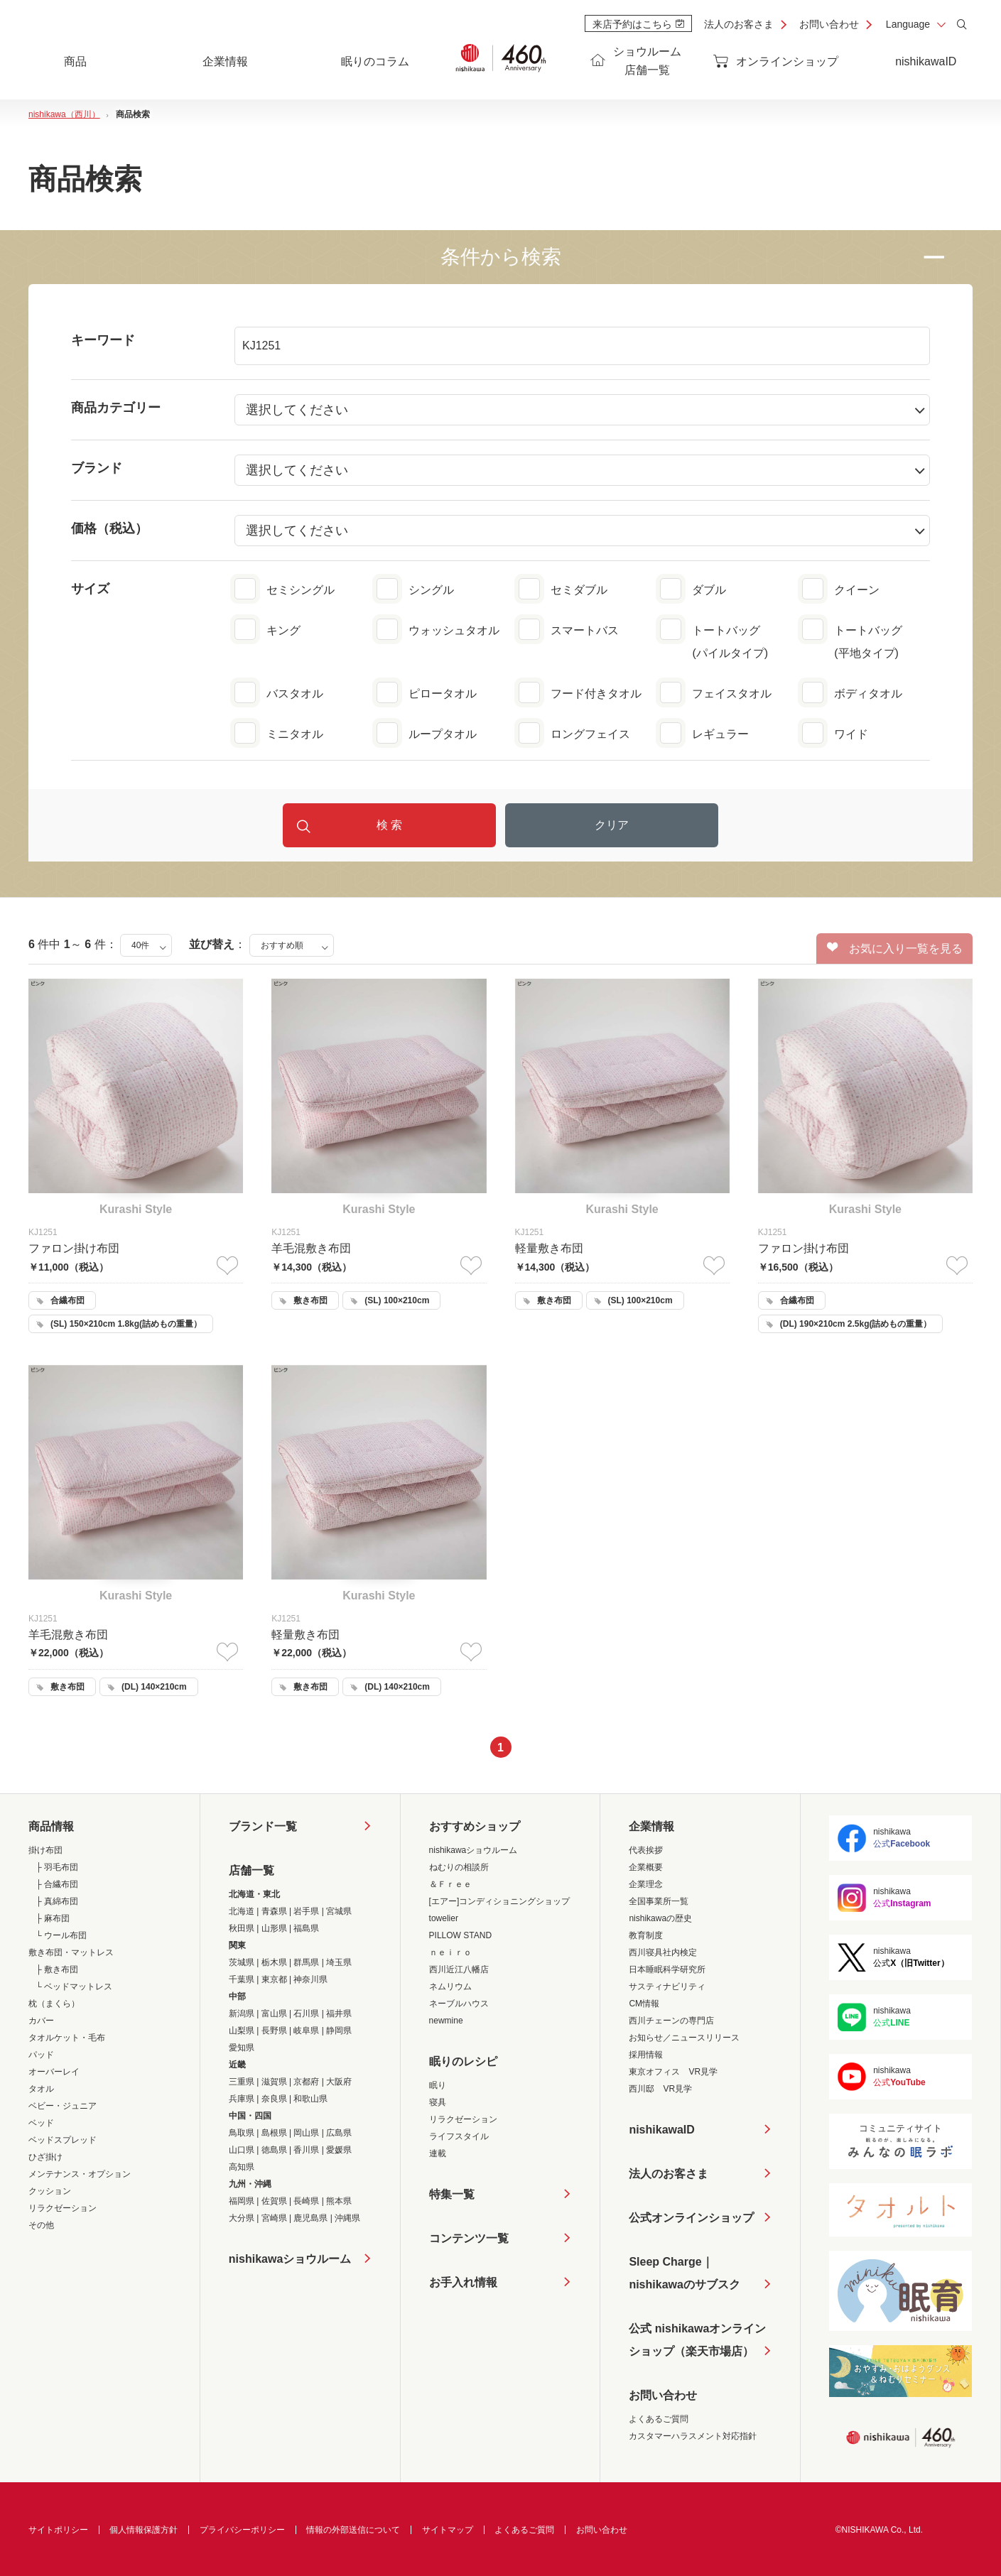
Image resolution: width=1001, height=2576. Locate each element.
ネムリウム (450, 1986)
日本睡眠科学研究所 (667, 1969)
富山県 (274, 2013)
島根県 (274, 2133)
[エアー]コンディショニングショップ (499, 1901)
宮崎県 (274, 2218)
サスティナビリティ (667, 1986)
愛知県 (241, 2048)
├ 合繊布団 (57, 1884)
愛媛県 (339, 2150)
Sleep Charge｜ (684, 2276)
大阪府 (339, 2082)
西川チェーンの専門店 (671, 2021)
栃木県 (274, 1962)
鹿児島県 (310, 2218)
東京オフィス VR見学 (673, 2072)
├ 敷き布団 (57, 1969)
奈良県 (274, 2099)
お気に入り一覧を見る (895, 948)
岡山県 (306, 2133)
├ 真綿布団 (57, 1901)
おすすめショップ (474, 1826)
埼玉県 (339, 1962)
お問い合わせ (829, 24)
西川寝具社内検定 (663, 1952)
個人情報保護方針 (143, 2530)
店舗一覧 (251, 1870)
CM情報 (644, 2004)
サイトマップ (447, 2530)
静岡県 (339, 2031)
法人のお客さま (739, 24)
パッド (41, 2055)
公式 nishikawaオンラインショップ (697, 2342)
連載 (437, 2153)
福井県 (339, 2013)
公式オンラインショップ (691, 2218)
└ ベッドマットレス (74, 1986)
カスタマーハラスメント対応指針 (693, 2436)
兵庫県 (241, 2099)
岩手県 (306, 1911)
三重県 (241, 2082)
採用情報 (646, 2055)
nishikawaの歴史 (660, 1918)
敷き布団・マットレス (71, 1952)
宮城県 (339, 1911)
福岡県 (241, 2201)
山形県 (274, 1928)
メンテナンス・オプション (79, 2174)
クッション (49, 2191)
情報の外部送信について (353, 2530)
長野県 (274, 2031)
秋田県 (241, 1928)
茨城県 (241, 1962)
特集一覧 (452, 2194)
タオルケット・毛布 (66, 2038)
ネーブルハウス (459, 2004)
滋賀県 (274, 2082)
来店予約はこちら (638, 24)
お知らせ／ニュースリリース (684, 2038)
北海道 (241, 1911)
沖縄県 (347, 2218)
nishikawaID (925, 61)
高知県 (241, 2167)
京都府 (306, 2082)
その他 (41, 2225)
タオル (41, 2089)
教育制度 (646, 1935)
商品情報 (51, 1826)
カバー (41, 2021)
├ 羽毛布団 (57, 1867)
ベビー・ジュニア (62, 2106)
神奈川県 (310, 1979)
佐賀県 (274, 2201)
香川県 (306, 2150)
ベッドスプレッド (62, 2140)
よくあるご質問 (658, 2419)
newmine (446, 2021)
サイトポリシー (58, 2530)
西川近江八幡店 (459, 1969)
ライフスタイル (459, 2136)
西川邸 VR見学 (660, 2089)
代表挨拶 (646, 1850)
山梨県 (241, 2031)
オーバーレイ (54, 2072)
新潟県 (241, 2013)
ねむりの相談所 (459, 1867)
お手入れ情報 (463, 2282)
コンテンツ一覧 (469, 2238)
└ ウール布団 (61, 1935)
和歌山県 (310, 2099)
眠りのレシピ (463, 2061)
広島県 (339, 2133)
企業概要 (646, 1867)
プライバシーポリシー (242, 2530)
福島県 (306, 1928)
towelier (443, 1918)
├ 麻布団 (53, 1918)
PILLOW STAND (460, 1935)
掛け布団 (45, 1850)
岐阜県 (306, 2031)
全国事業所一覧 (658, 1901)
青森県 (274, 1911)
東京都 (274, 1979)
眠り (437, 2085)
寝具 (437, 2102)
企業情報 (651, 1826)
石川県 (306, 2013)
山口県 (241, 2150)
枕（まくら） (54, 2004)
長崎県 (306, 2201)
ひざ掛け (45, 2157)
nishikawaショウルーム (290, 2259)
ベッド (41, 2123)
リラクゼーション (62, 2208)
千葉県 (241, 1979)
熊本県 (339, 2201)
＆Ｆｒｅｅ (450, 1884)
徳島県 (274, 2150)
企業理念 (646, 1884)
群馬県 (306, 1962)
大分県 (241, 2218)
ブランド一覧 (263, 1826)
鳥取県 (241, 2133)
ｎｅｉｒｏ (450, 1952)
